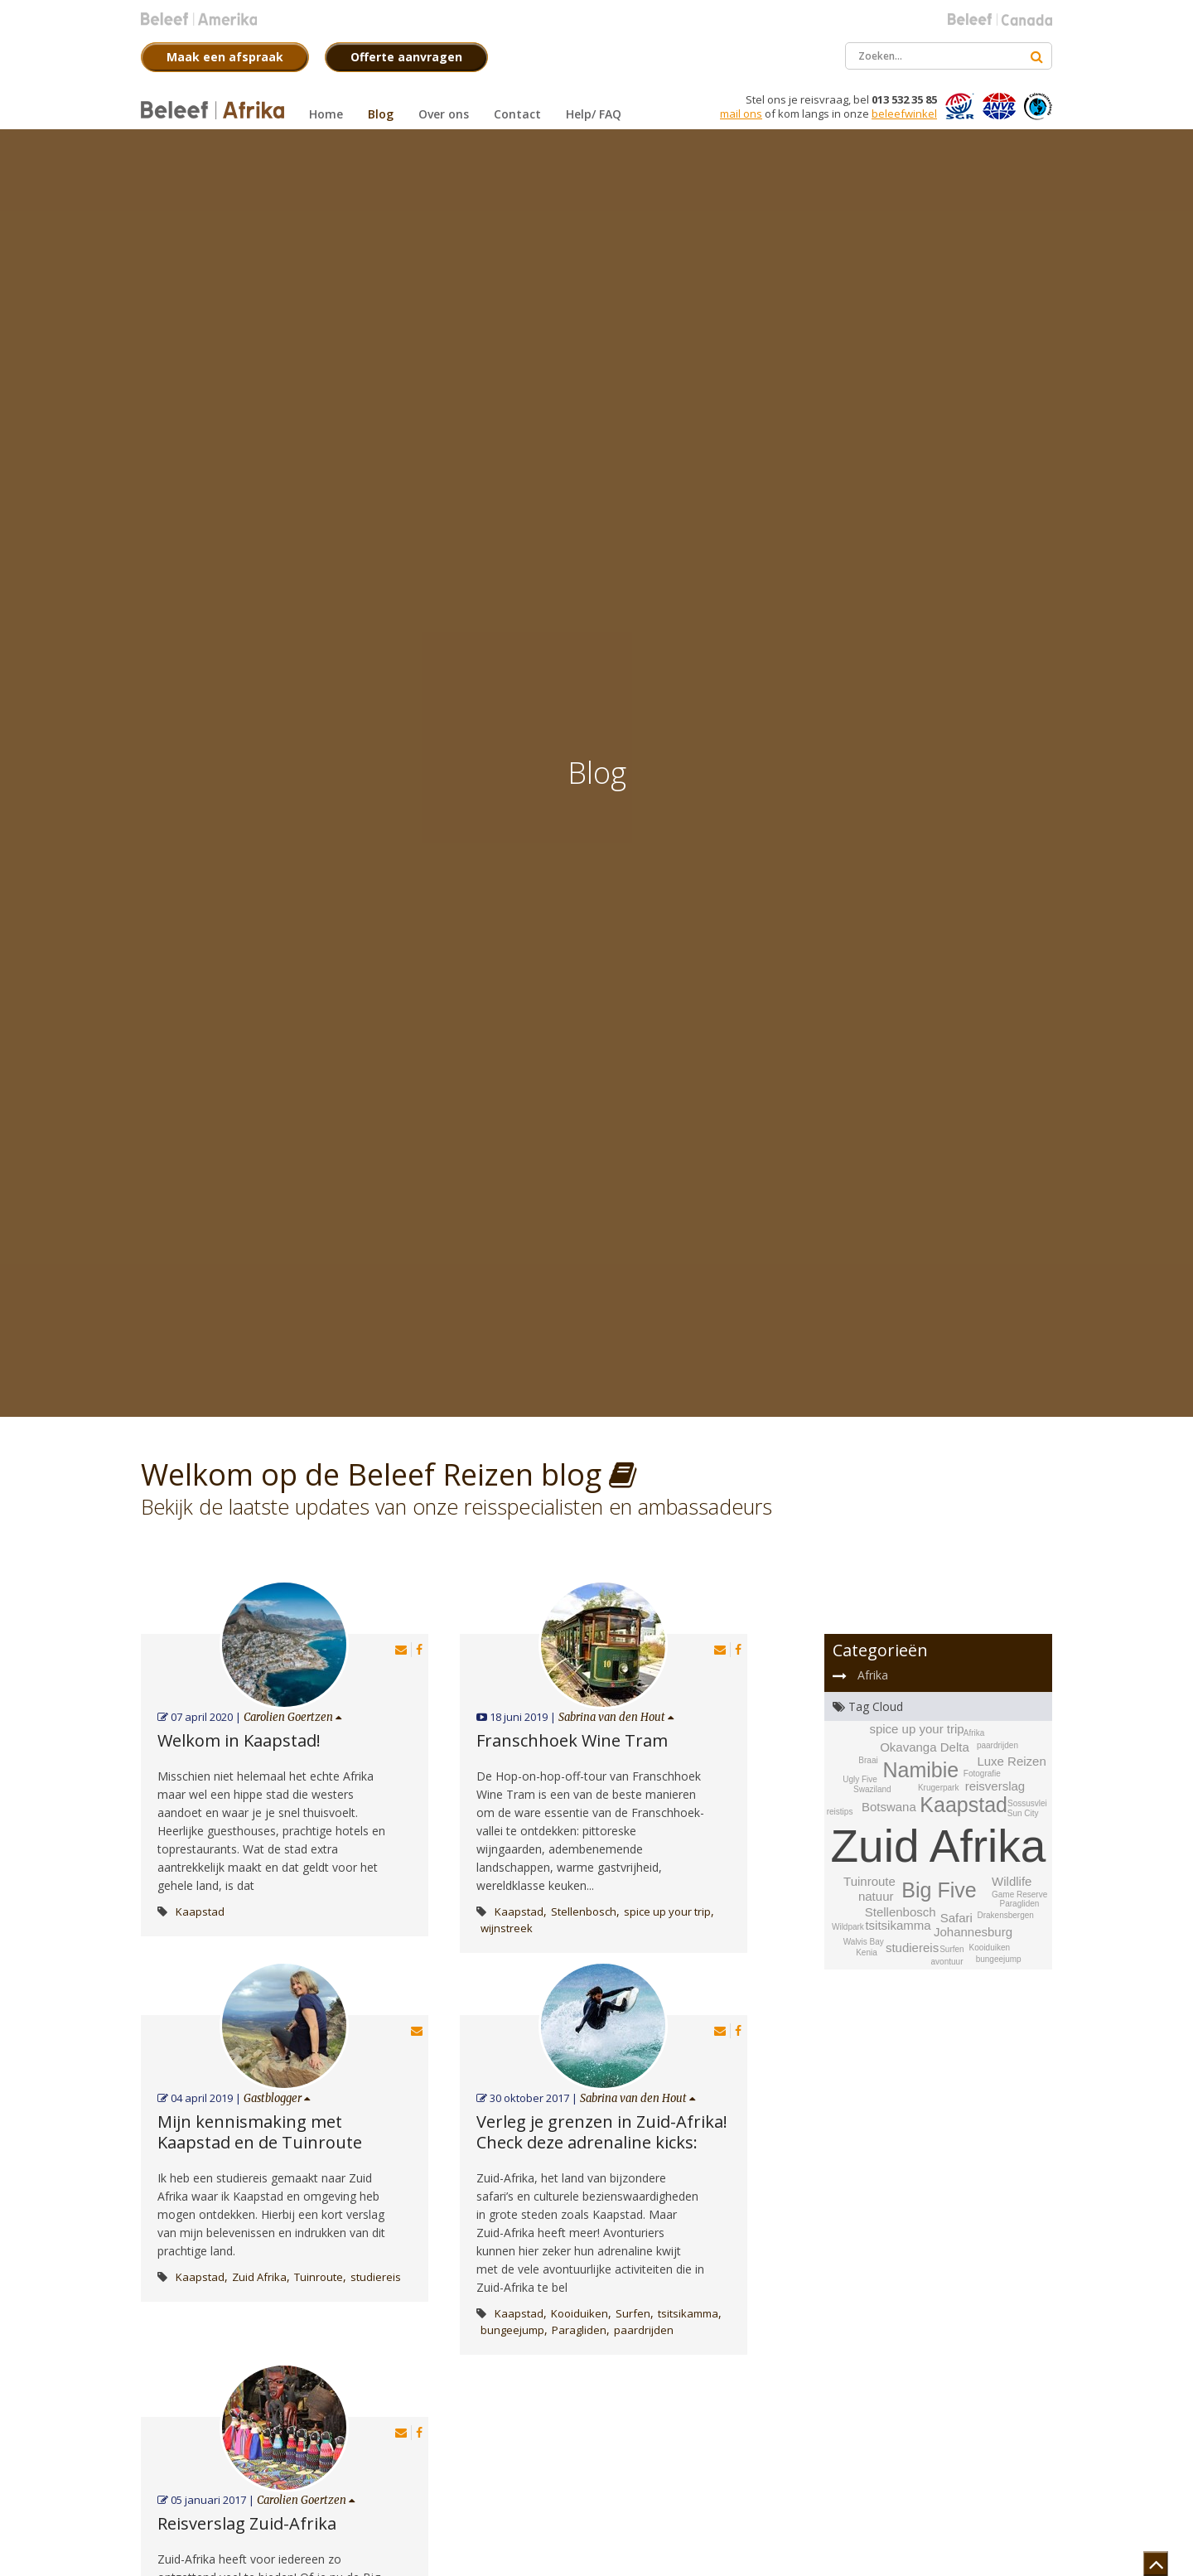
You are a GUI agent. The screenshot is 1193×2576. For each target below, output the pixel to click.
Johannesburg (973, 1932)
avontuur (947, 1961)
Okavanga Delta (924, 1747)
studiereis (375, 2276)
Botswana (889, 1807)
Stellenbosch (583, 1911)
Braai (867, 1760)
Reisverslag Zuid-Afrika (246, 2523)
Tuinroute (318, 2276)
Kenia (866, 1952)
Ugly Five (860, 1779)
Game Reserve (1019, 1894)
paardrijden (644, 2329)
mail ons (741, 113)
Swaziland (872, 1789)
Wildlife (1011, 1881)
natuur (876, 1896)
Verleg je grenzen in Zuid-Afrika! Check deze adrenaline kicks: (601, 2131)
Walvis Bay (863, 1941)
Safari (956, 1918)
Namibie (920, 1769)
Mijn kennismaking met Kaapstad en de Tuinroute (259, 2131)
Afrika (872, 1675)
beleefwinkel (904, 113)
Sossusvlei (1027, 1803)
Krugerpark (938, 1787)
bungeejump (512, 2329)
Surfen (633, 2313)
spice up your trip (667, 1911)
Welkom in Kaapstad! (239, 1740)
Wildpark (848, 1926)
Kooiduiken (579, 2313)
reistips (840, 1811)
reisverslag (995, 1786)
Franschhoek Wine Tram (572, 1740)
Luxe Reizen (1011, 1761)
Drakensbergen (1005, 1915)
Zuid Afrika (259, 2276)
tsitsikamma (688, 2313)
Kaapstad (200, 1911)
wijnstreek (507, 1928)
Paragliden (579, 2329)
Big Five (938, 1890)
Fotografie (982, 1773)
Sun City (1023, 1813)
